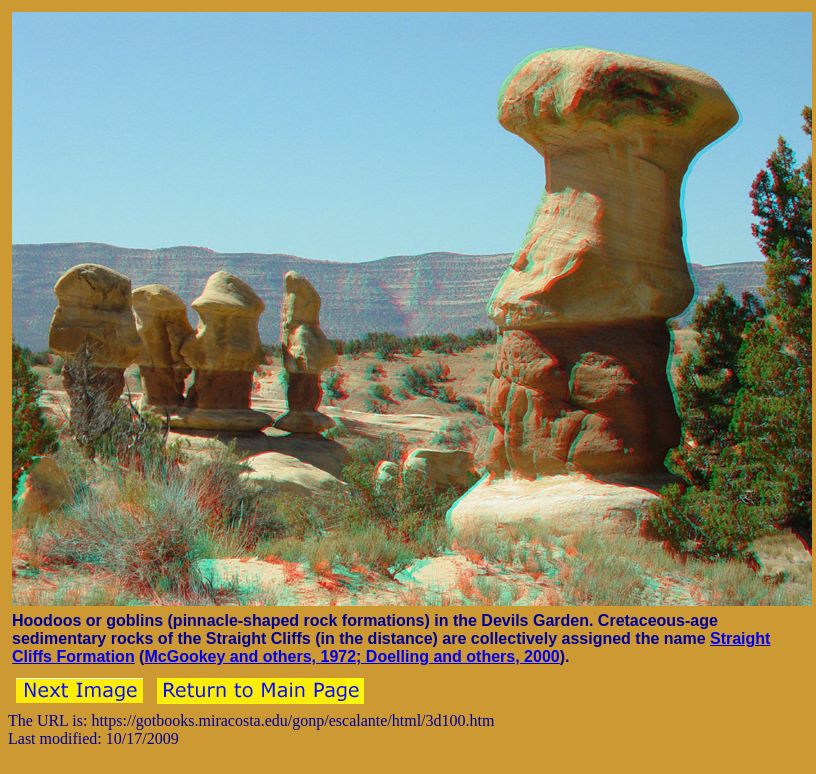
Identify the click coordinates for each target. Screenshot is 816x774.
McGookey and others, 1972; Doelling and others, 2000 (351, 656)
